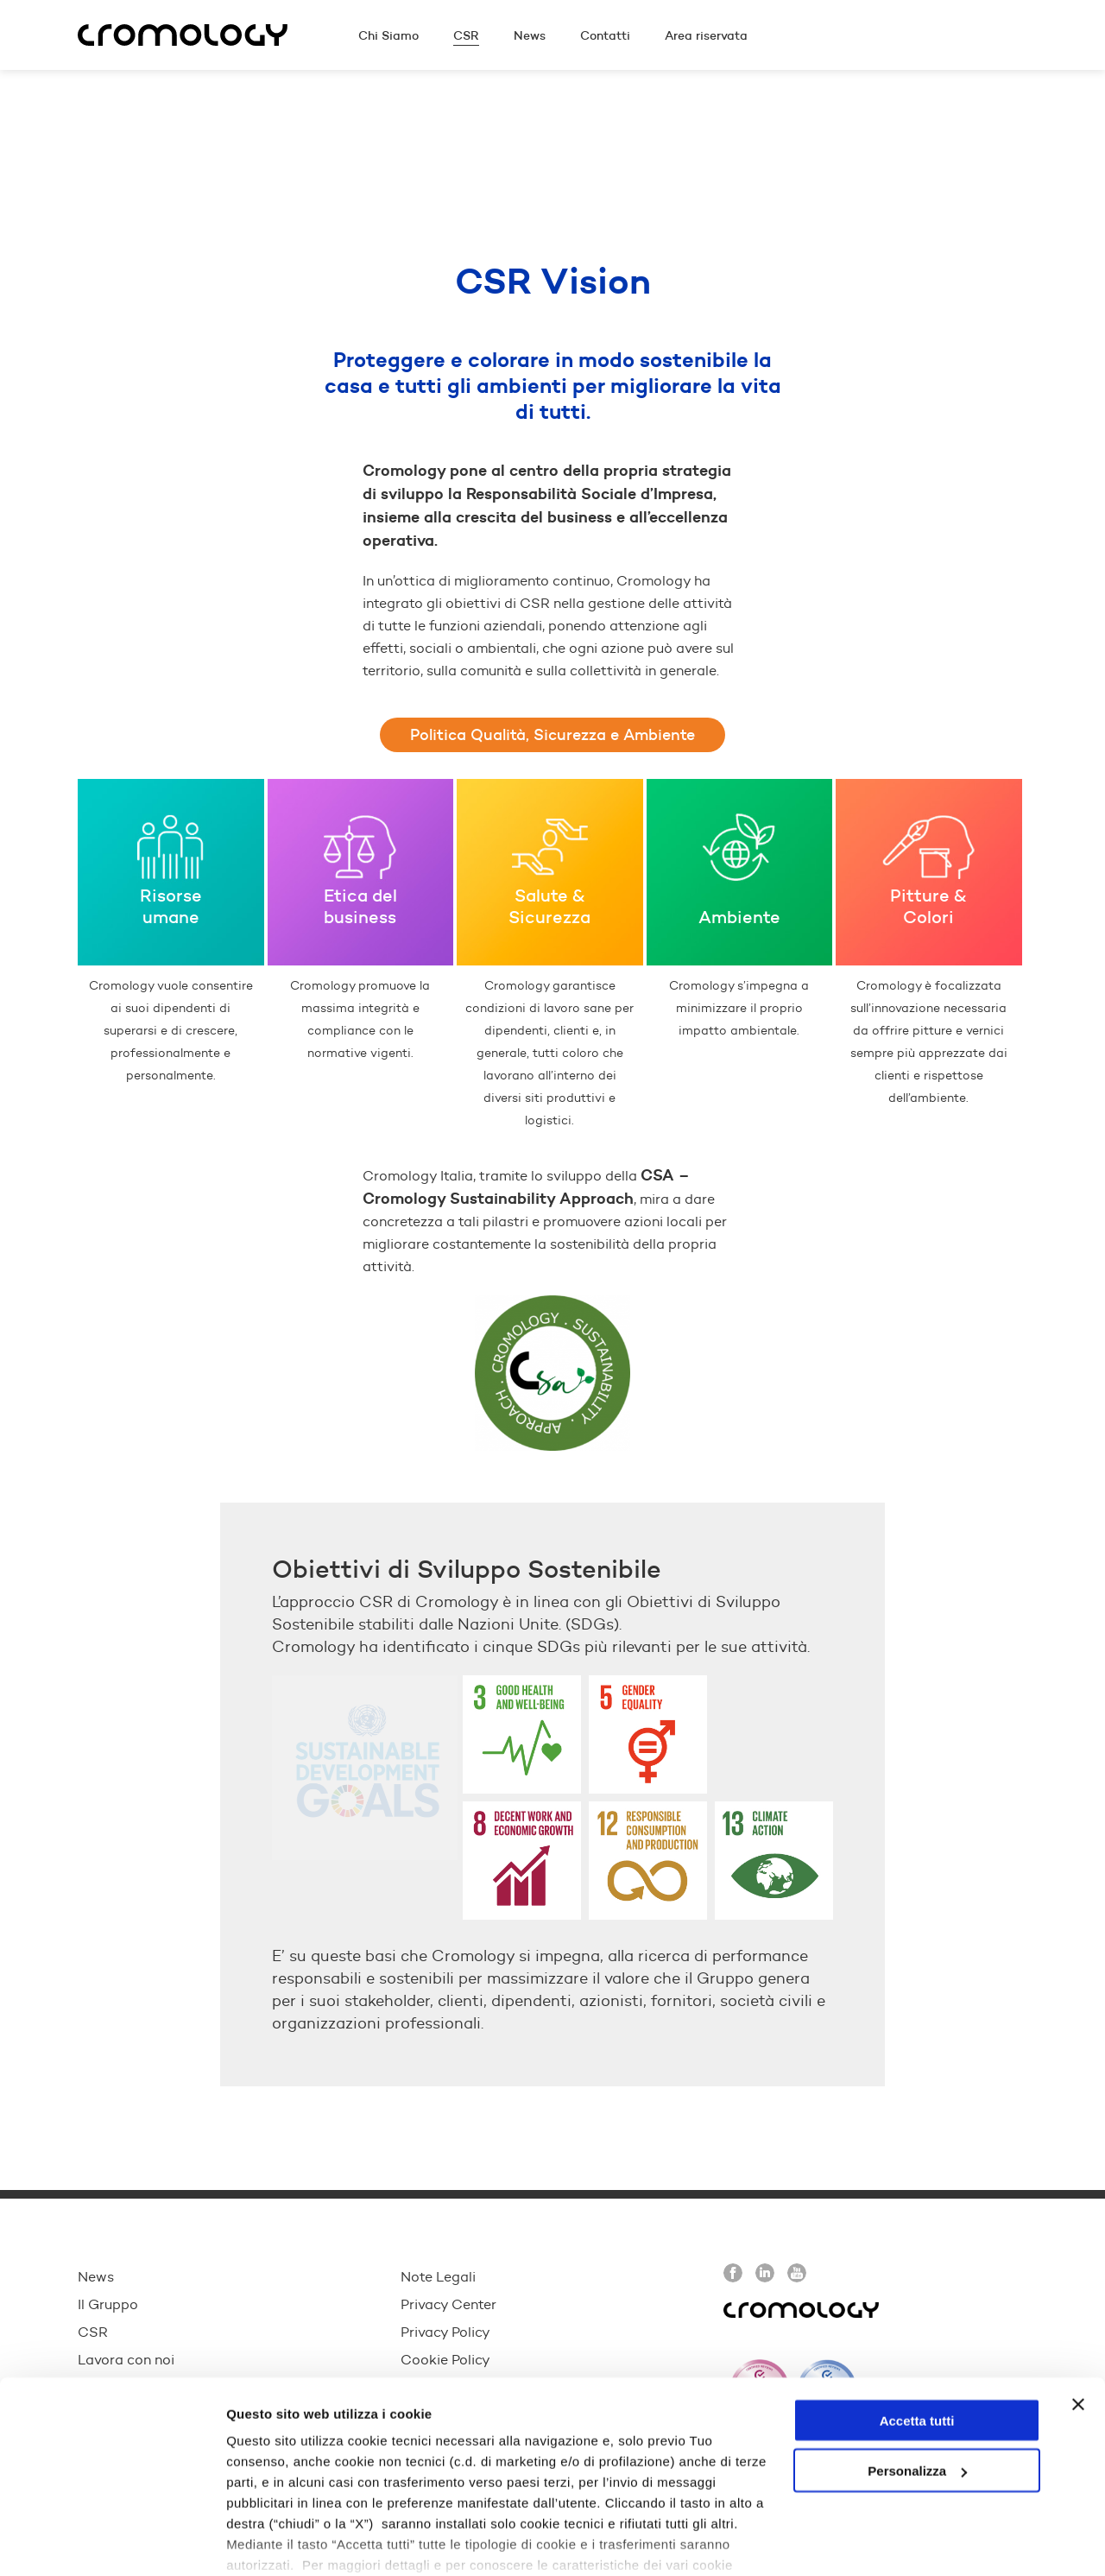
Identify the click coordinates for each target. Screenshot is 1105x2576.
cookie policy (489, 2496)
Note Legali (438, 2277)
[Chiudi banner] (1078, 2315)
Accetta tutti (917, 2331)
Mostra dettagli (272, 2542)
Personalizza (917, 2382)
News (96, 2277)
